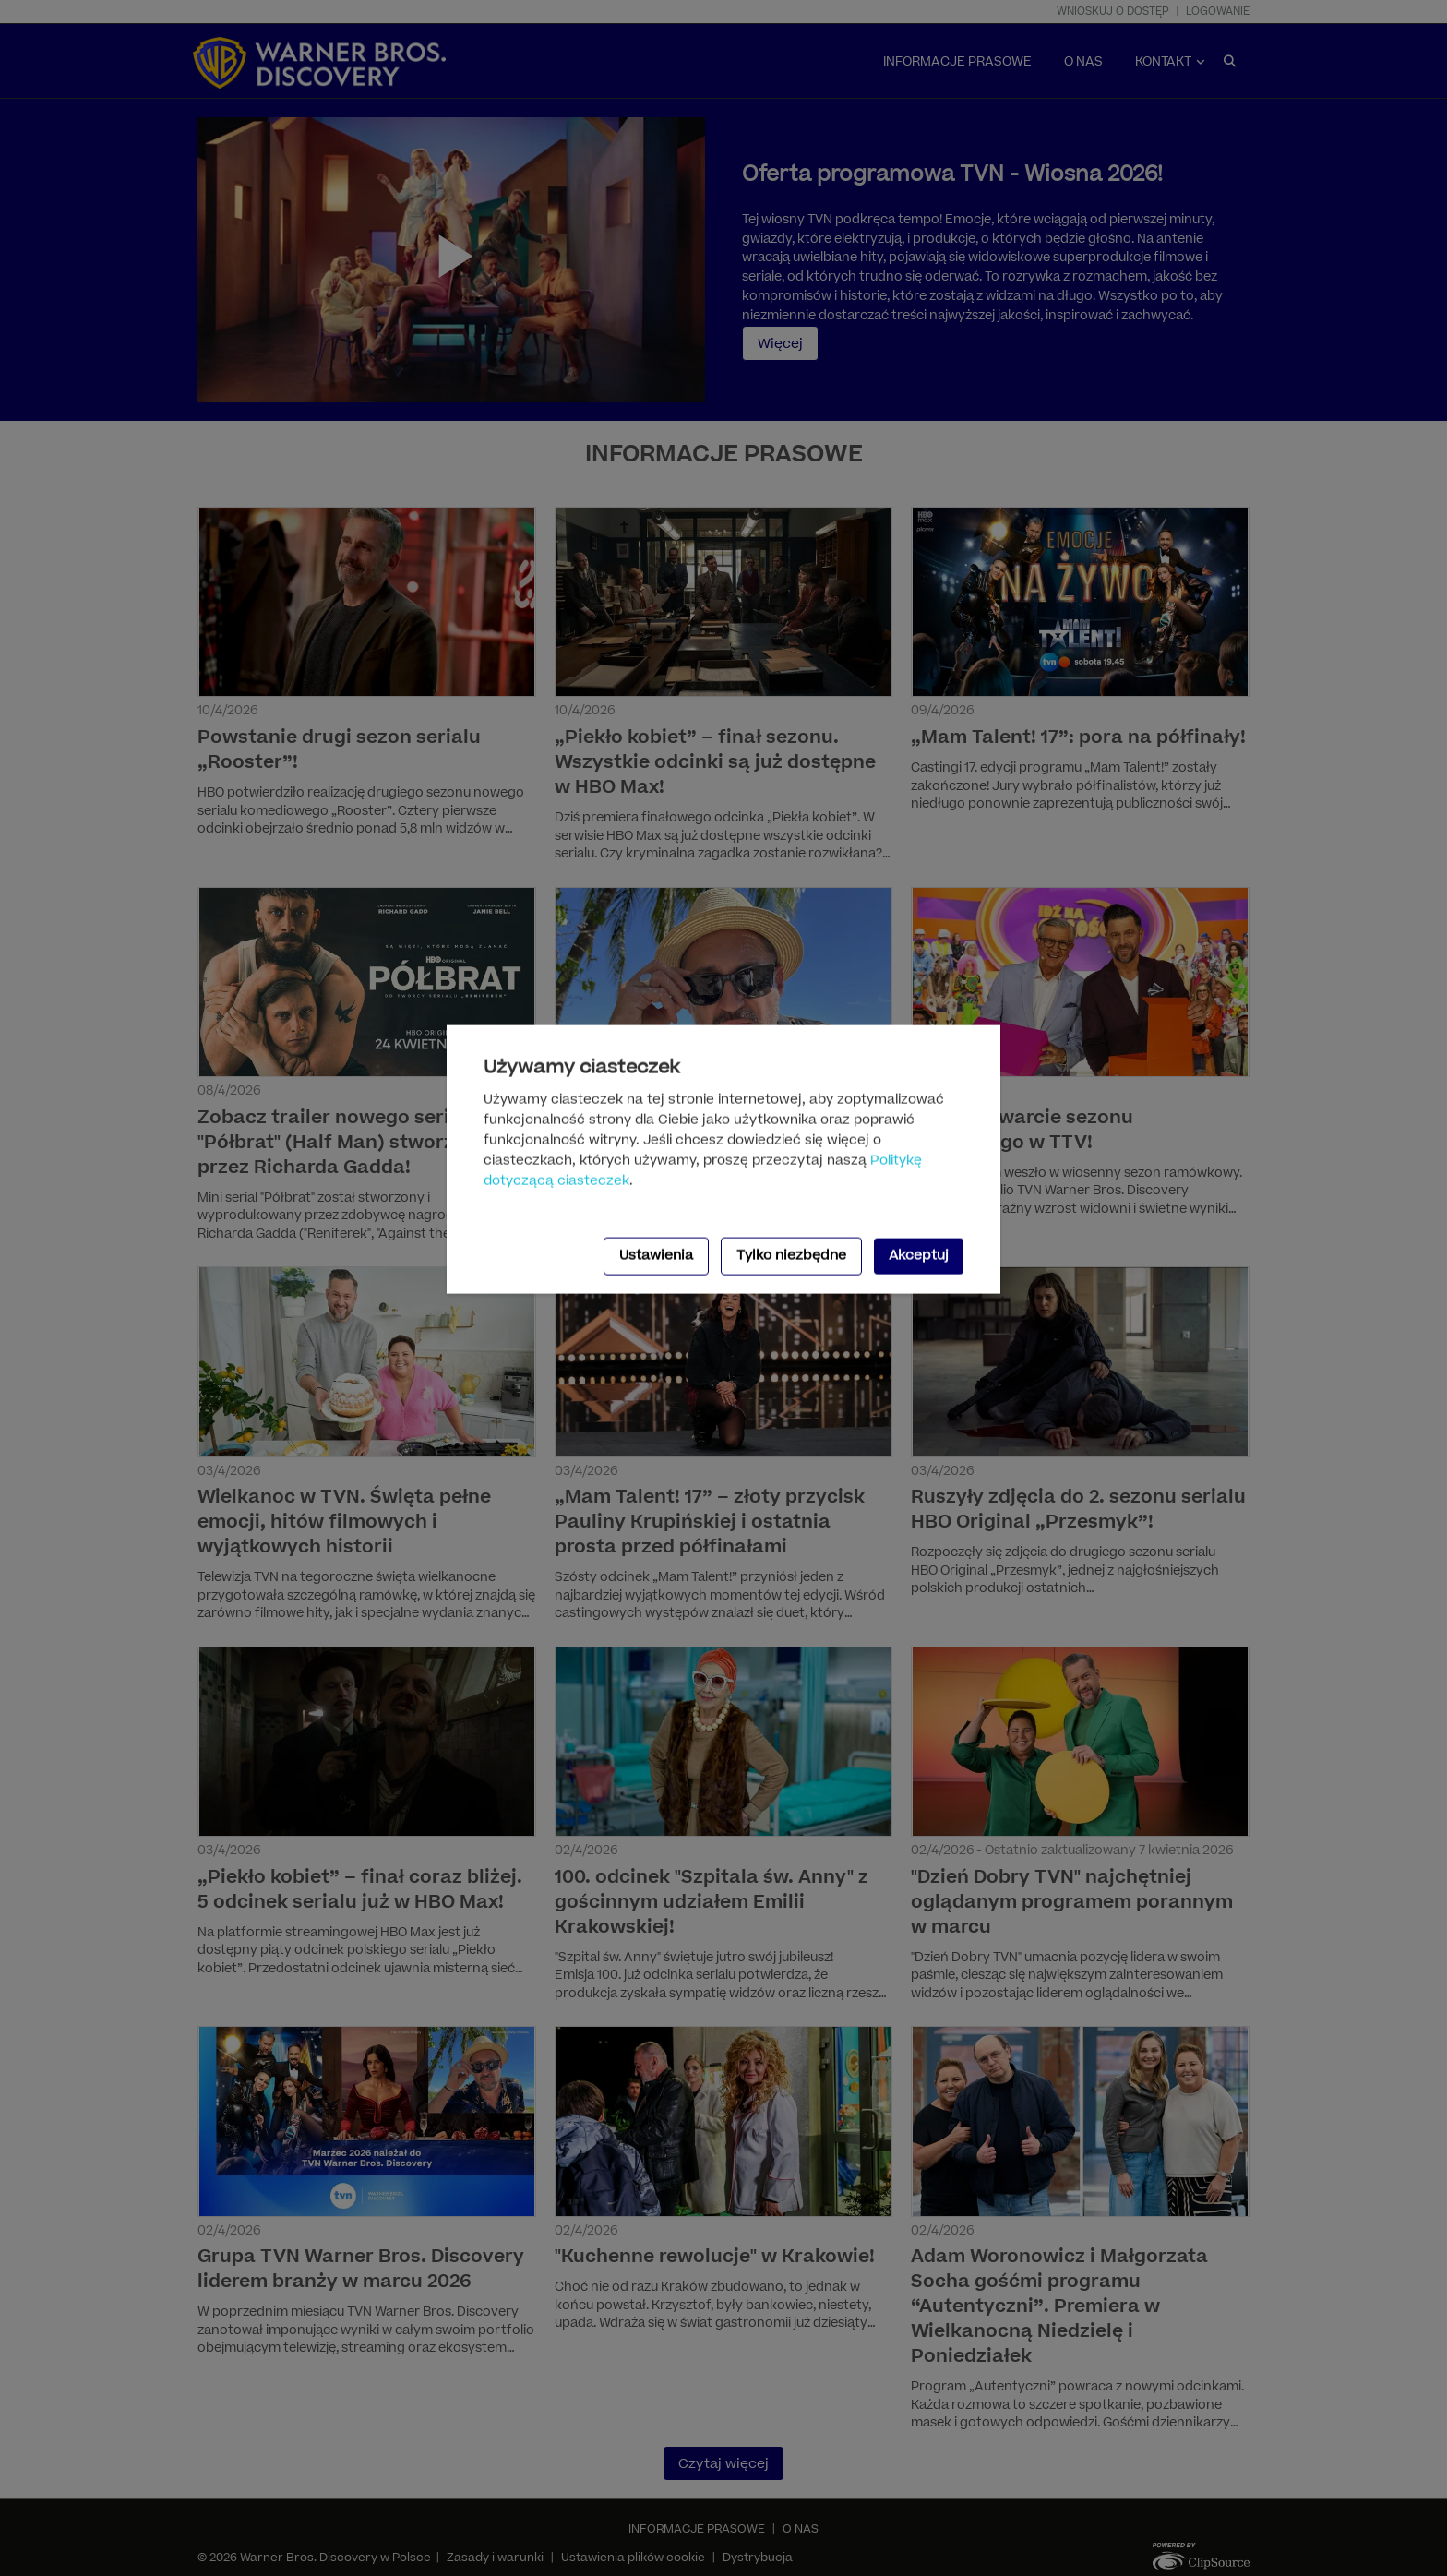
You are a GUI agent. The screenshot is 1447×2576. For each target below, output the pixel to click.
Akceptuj (919, 1255)
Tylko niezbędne (791, 1255)
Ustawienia (656, 1255)
